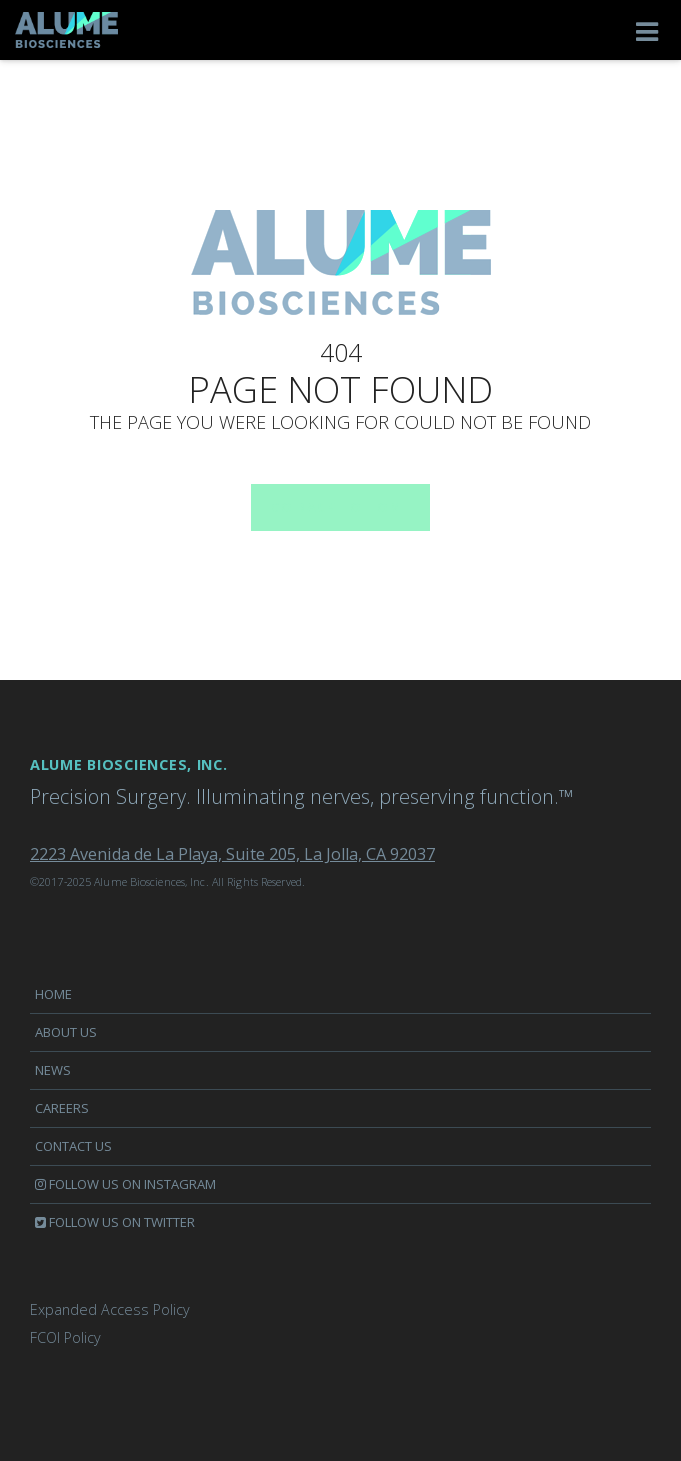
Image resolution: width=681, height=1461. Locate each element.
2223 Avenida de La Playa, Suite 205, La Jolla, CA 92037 (232, 854)
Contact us (73, 1146)
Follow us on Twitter (115, 1222)
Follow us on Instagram (125, 1184)
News (53, 1070)
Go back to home (331, 508)
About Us (66, 1032)
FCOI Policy (65, 1337)
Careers (62, 1108)
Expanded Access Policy (110, 1309)
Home (53, 994)
